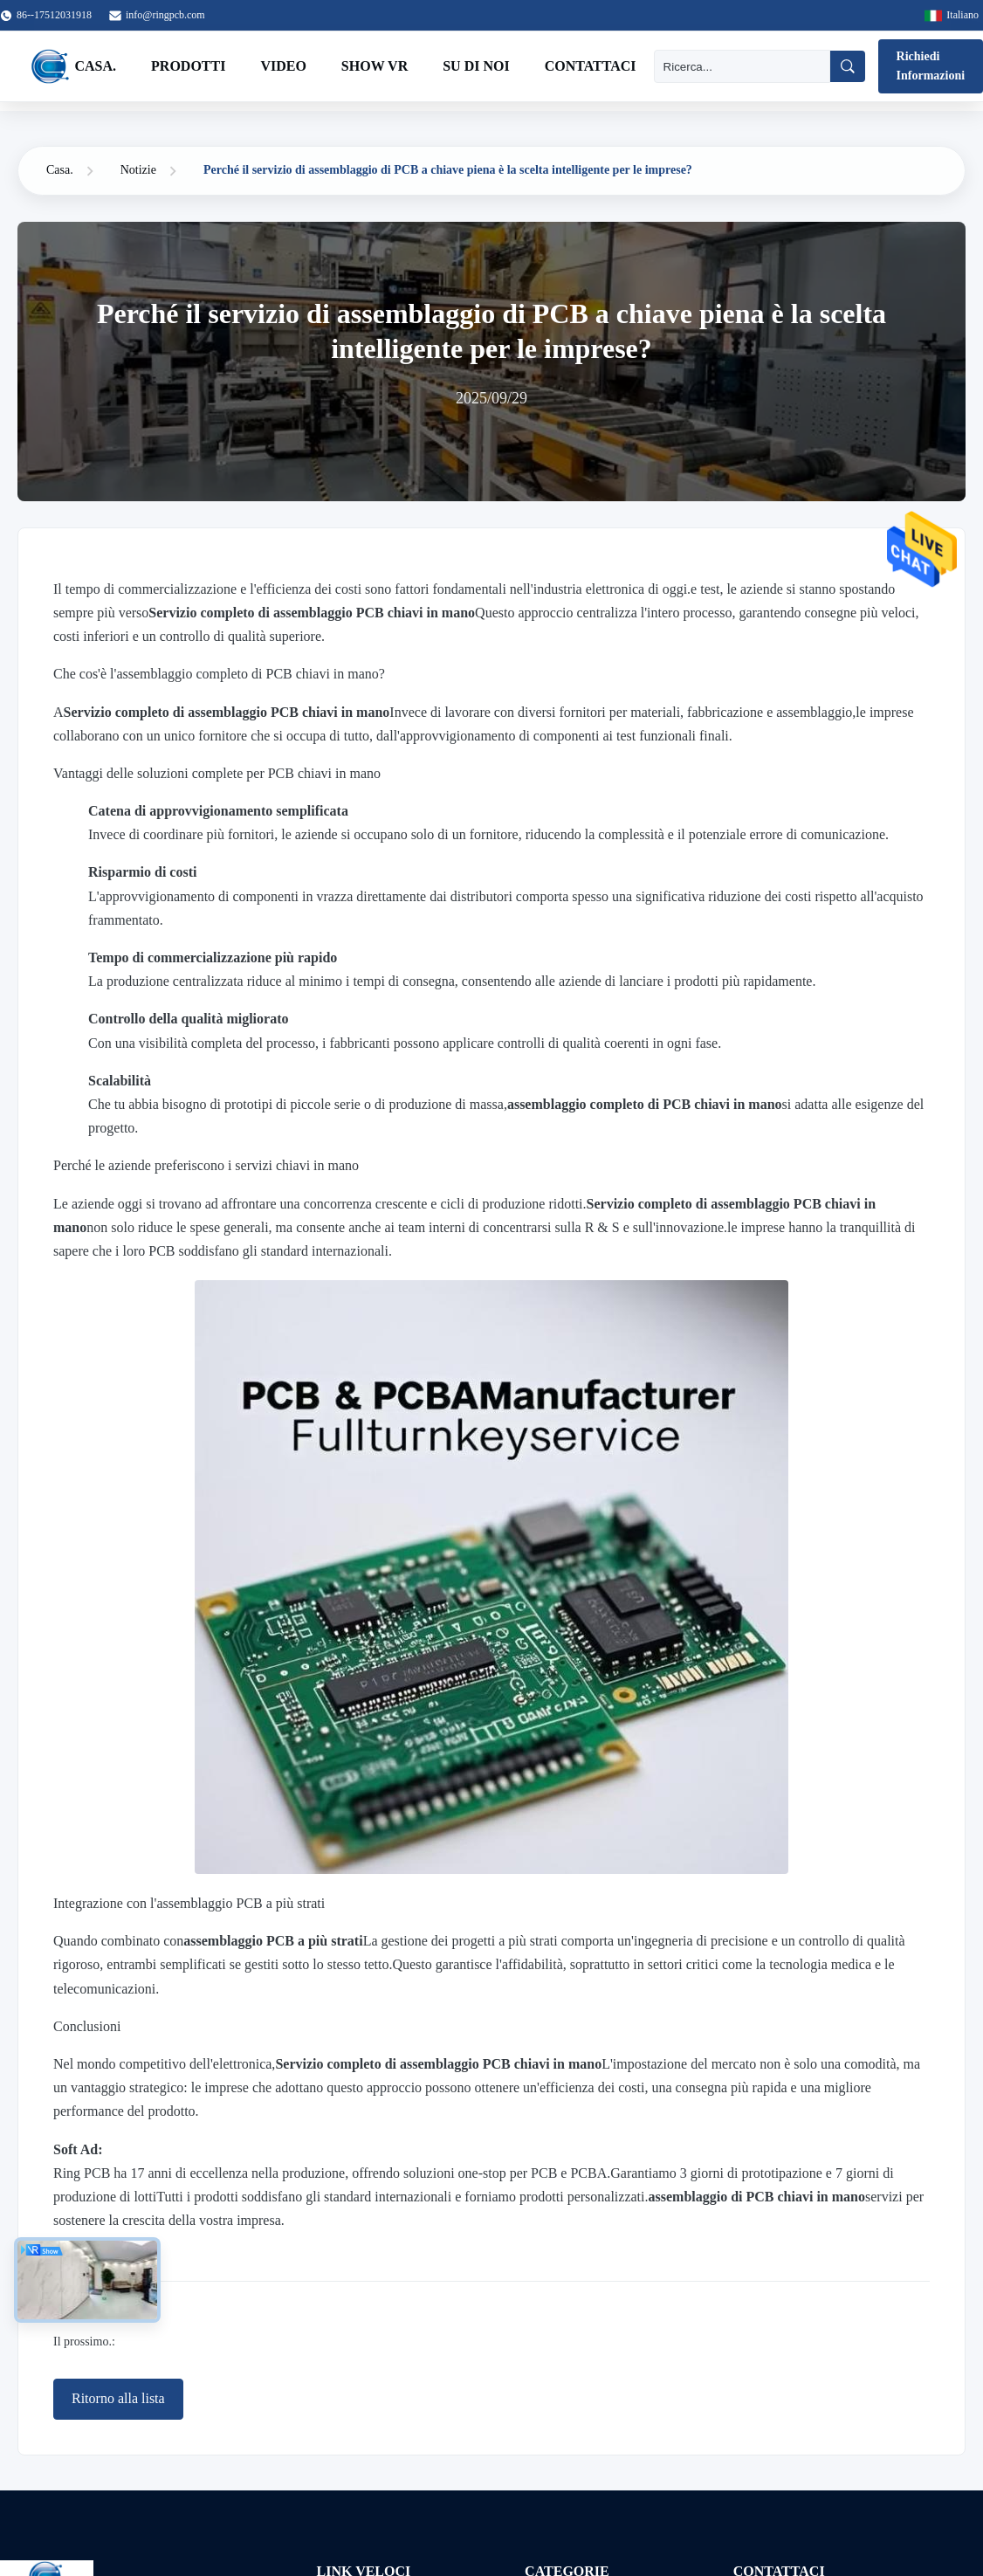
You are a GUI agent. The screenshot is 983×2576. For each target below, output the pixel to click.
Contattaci (590, 66)
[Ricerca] (742, 66)
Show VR (374, 66)
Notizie (138, 169)
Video (283, 66)
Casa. (96, 66)
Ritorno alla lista (118, 2398)
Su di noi (476, 66)
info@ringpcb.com (165, 15)
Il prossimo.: (84, 2341)
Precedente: (81, 2310)
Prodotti (188, 66)
